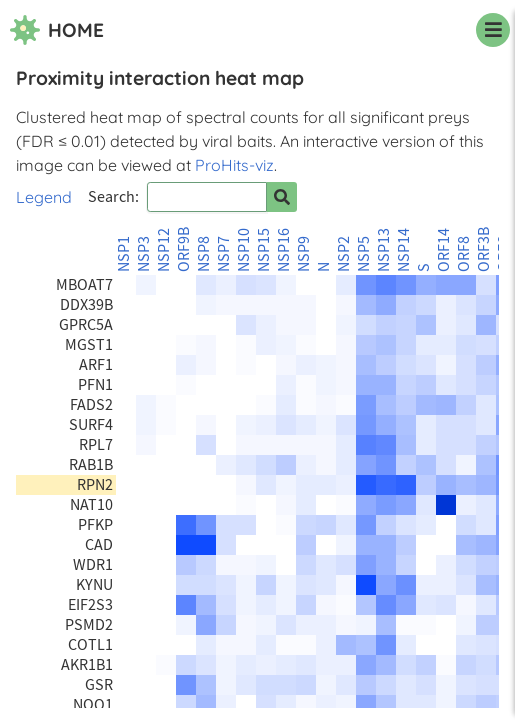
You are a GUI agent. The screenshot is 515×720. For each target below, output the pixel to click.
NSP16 (284, 250)
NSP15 (264, 250)
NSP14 (404, 250)
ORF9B (184, 249)
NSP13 (384, 250)
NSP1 (124, 254)
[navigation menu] (493, 30)
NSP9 (304, 254)
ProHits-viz (234, 165)
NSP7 (224, 254)
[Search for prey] (282, 197)
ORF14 (444, 250)
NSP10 (244, 250)
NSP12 (164, 250)
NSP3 (144, 254)
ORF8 (464, 254)
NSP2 (344, 254)
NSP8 (204, 254)
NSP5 (364, 254)
